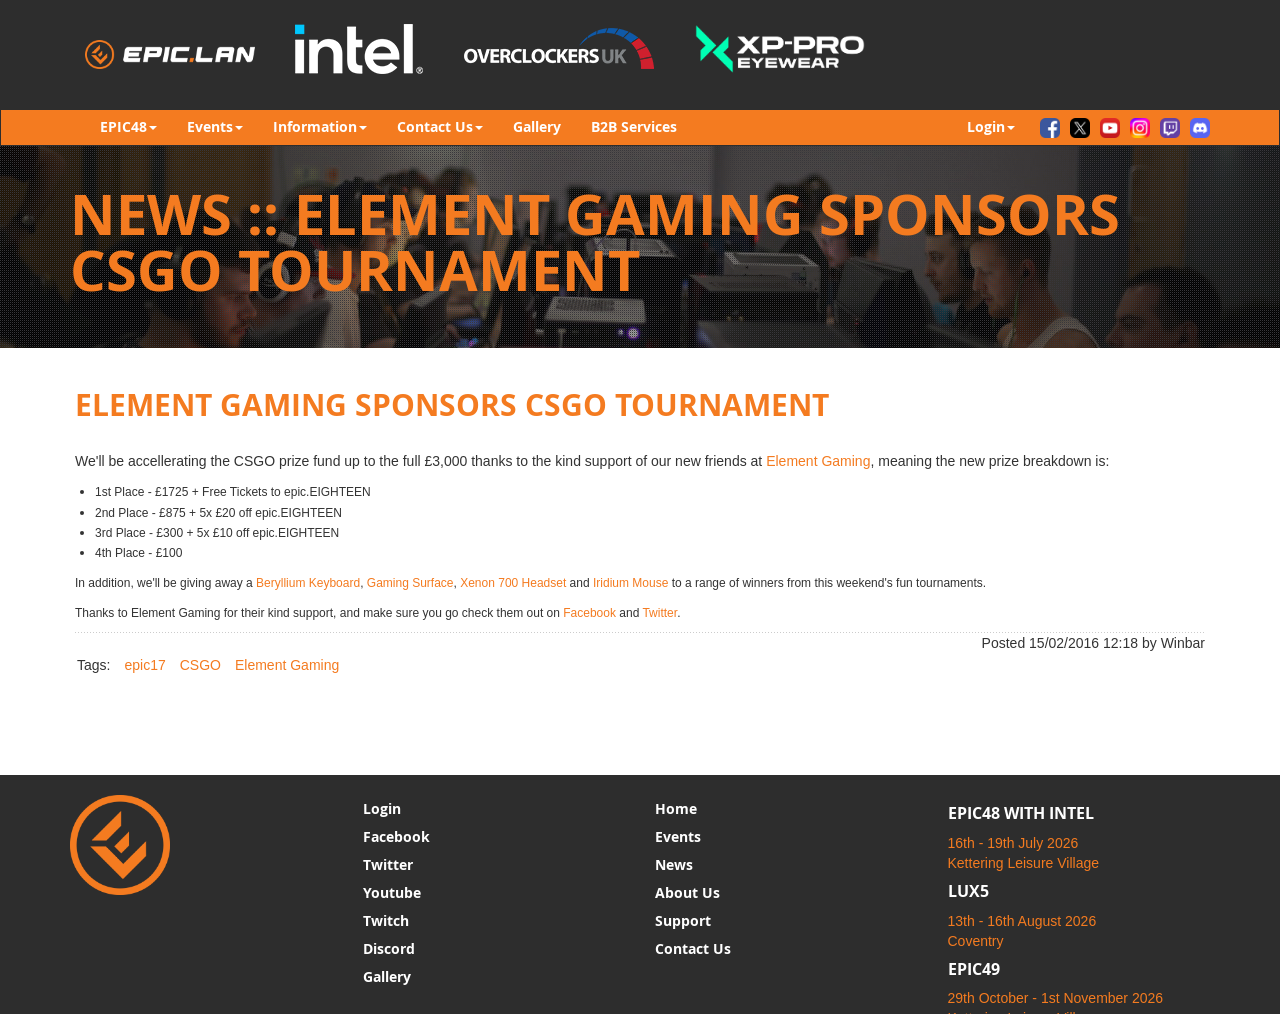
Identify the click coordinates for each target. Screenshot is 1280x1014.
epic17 (144, 665)
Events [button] (215, 126)
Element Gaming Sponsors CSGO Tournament (452, 404)
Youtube (392, 892)
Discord (389, 948)
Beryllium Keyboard (308, 583)
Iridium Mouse (630, 583)
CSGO (200, 665)
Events (678, 836)
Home (676, 808)
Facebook (589, 613)
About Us (687, 892)
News (674, 864)
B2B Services (634, 126)
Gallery (537, 126)
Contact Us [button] (440, 126)
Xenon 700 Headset (513, 583)
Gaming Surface (410, 583)
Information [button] (320, 126)
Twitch (386, 920)
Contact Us (693, 948)
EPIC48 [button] (128, 126)
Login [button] (991, 126)
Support (683, 920)
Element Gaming (818, 461)
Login (382, 808)
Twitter (659, 613)
